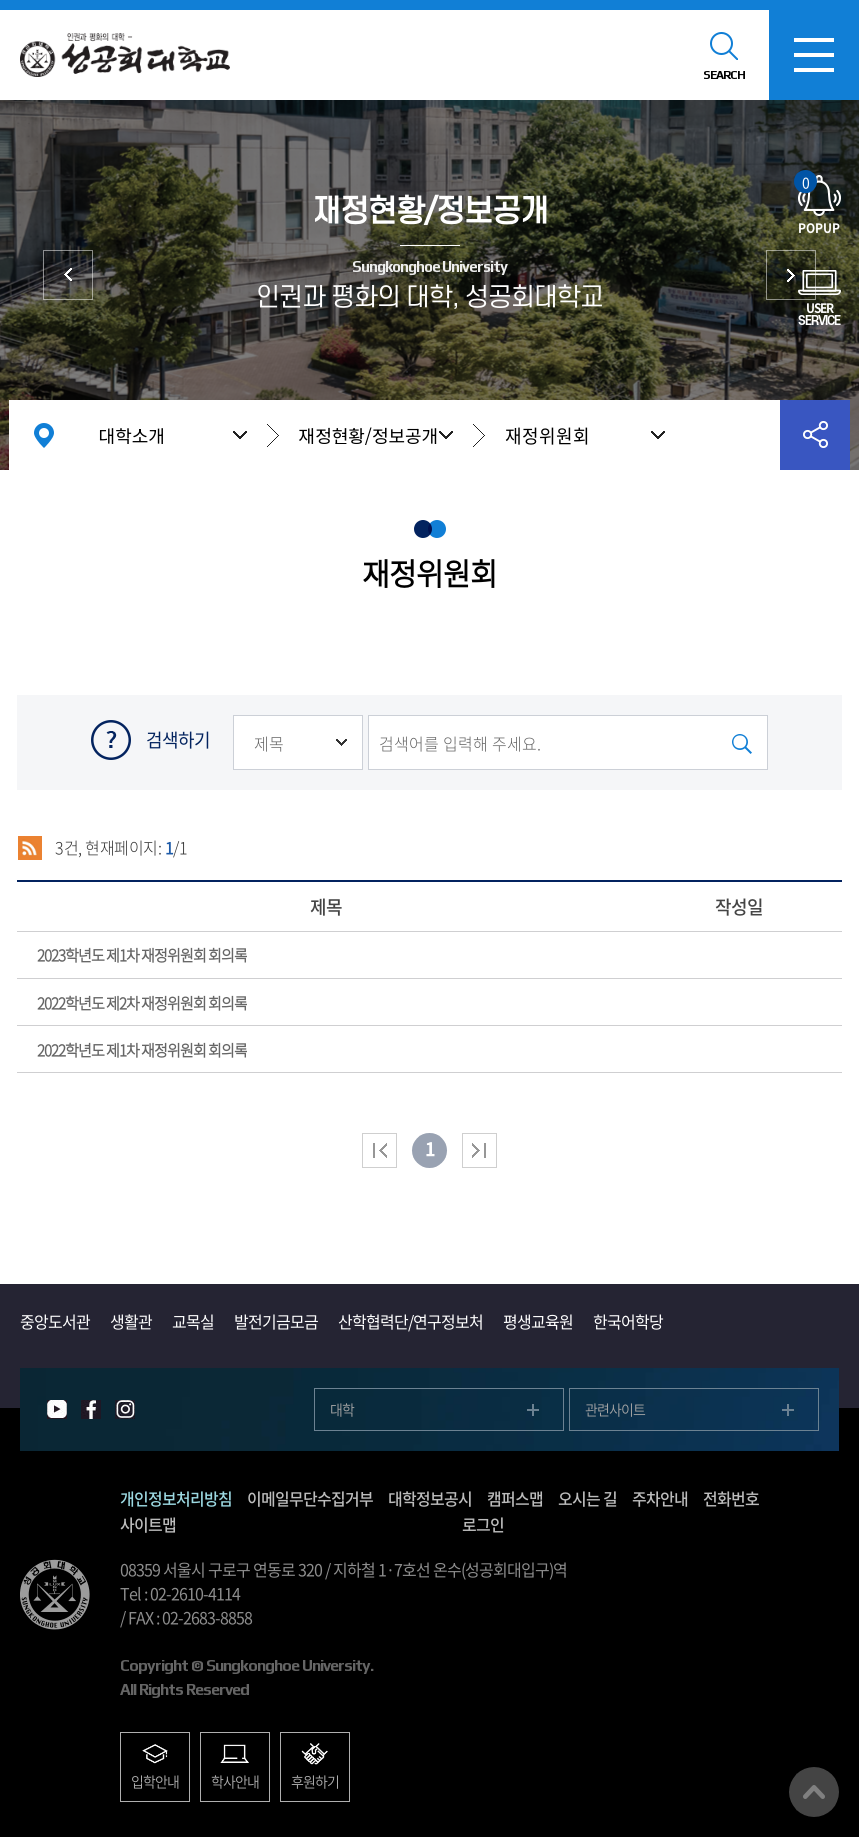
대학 (342, 1409)
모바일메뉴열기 (814, 55)
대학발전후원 (791, 275)
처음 (379, 1150)
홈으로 (44, 435)
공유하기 (815, 435)
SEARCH (724, 75)
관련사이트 (615, 1409)
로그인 (483, 1524)
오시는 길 (587, 1498)
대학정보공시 (430, 1498)
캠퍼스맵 (515, 1498)
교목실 (193, 1321)
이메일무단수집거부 (310, 1498)
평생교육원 (538, 1321)
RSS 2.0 (29, 848)
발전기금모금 (276, 1321)
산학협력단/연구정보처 (410, 1321)
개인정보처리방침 (176, 1498)
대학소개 (132, 435)
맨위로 (814, 1792)
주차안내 (660, 1498)
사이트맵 (148, 1524)
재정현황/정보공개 (369, 435)
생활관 (131, 1321)
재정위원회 (547, 435)
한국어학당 (628, 1321)
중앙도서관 (55, 1321)
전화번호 (731, 1498)
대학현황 (68, 275)
